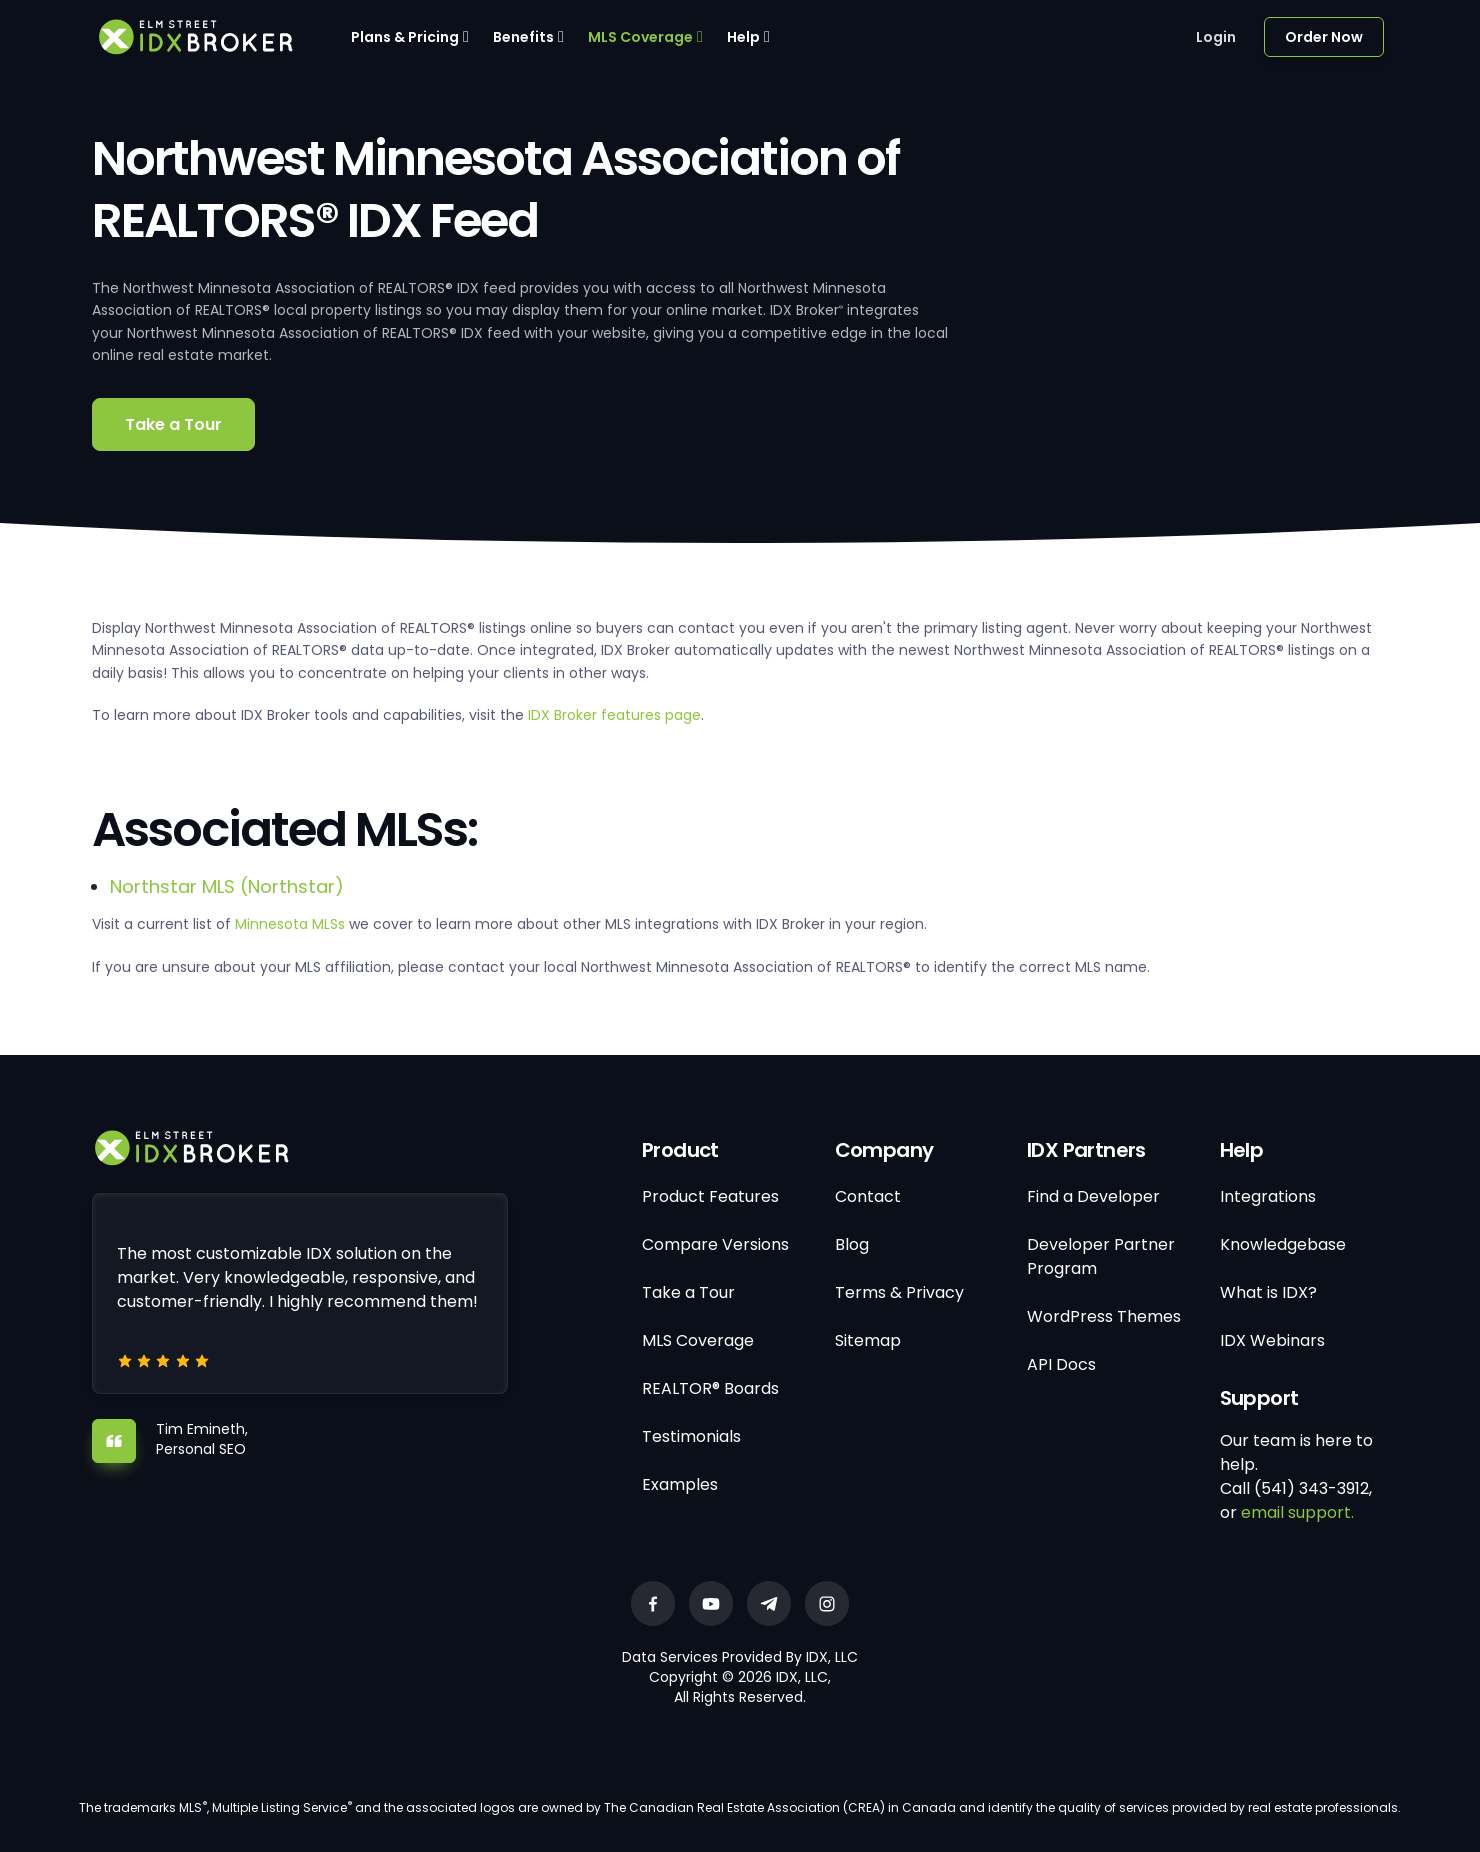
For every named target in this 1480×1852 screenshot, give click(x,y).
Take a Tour (173, 424)
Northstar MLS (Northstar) (227, 886)
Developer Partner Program (1101, 1256)
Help (743, 37)
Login (1216, 37)
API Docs (1061, 1364)
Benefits (523, 37)
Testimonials (691, 1436)
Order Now (1324, 37)
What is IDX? (1268, 1292)
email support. (1297, 1512)
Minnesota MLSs (290, 924)
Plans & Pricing (405, 37)
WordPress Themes (1104, 1316)
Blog (852, 1244)
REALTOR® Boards (710, 1388)
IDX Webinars (1272, 1340)
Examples (680, 1484)
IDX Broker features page (614, 715)
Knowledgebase (1283, 1244)
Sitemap (868, 1340)
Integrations (1268, 1196)
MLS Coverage (640, 37)
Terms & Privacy (899, 1292)
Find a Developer (1093, 1196)
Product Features (710, 1196)
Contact (868, 1196)
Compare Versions (715, 1244)
